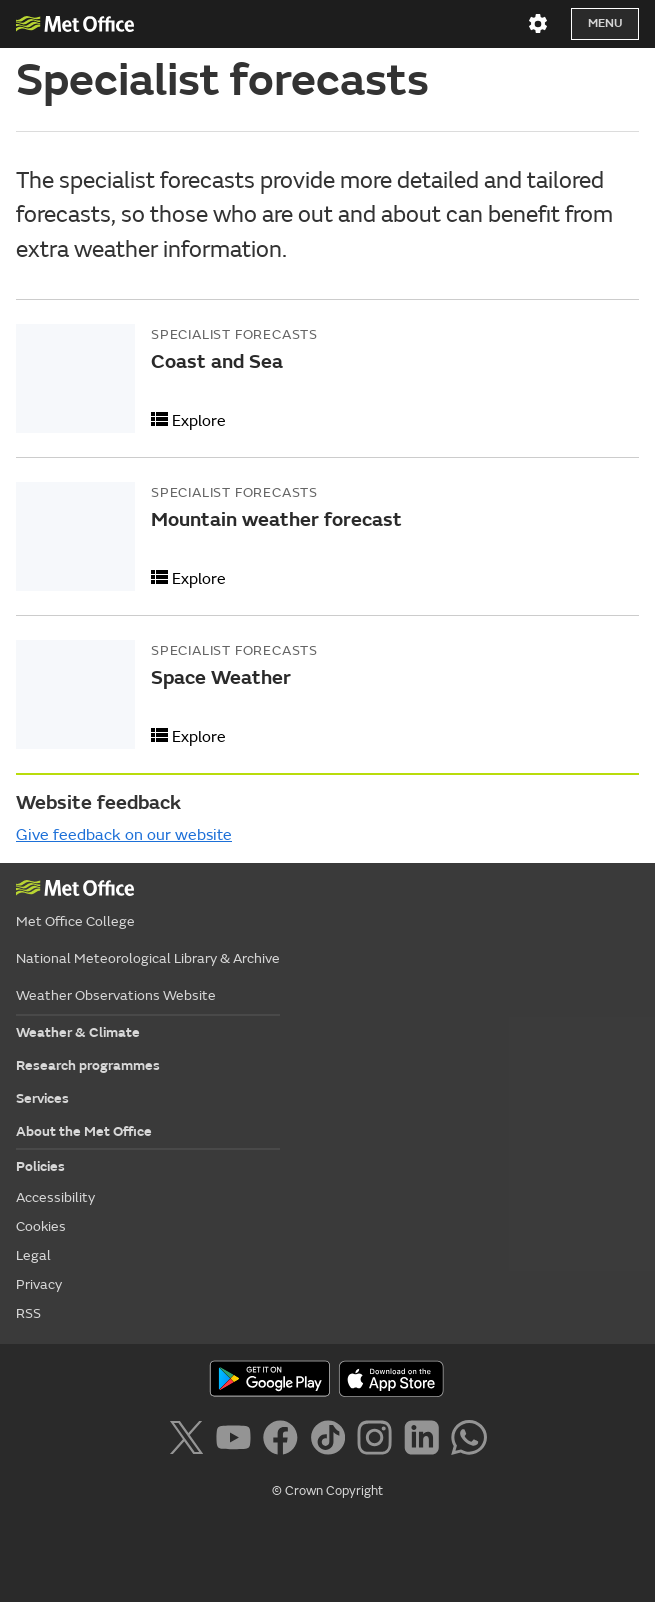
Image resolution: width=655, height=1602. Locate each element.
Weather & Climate (78, 1032)
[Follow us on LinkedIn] (425, 1441)
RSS (28, 1313)
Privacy (39, 1284)
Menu (605, 23)
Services (42, 1098)
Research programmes (88, 1065)
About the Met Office (84, 1131)
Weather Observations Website (116, 995)
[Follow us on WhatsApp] (468, 1441)
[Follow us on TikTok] (331, 1441)
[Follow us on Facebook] (284, 1441)
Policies (40, 1166)
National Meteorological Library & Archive (148, 958)
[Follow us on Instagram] (378, 1441)
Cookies (41, 1226)
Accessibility (55, 1197)
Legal (33, 1255)
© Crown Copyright (327, 1491)
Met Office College (75, 921)
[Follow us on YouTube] (237, 1441)
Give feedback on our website (124, 835)
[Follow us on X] (189, 1441)
